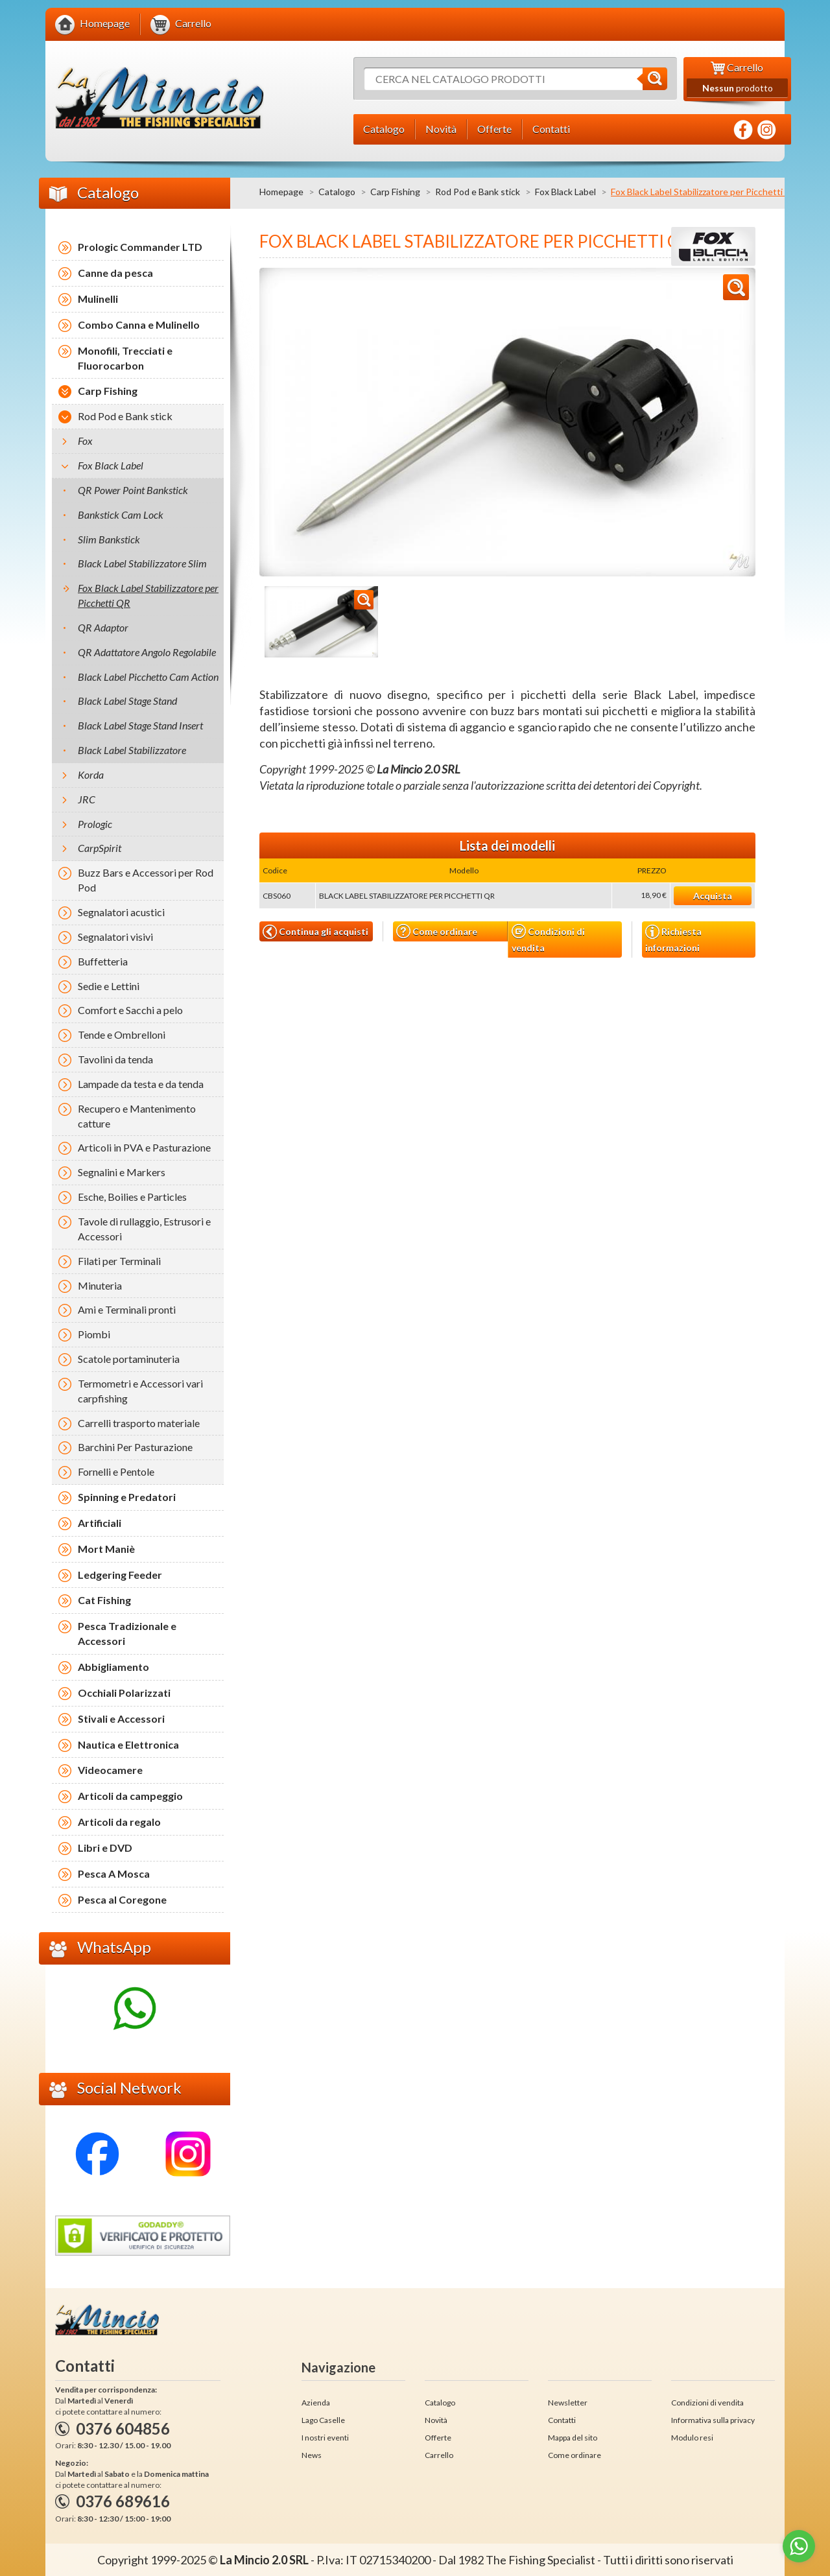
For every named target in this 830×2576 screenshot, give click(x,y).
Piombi (94, 1334)
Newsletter (567, 2402)
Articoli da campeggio (130, 1796)
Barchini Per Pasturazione (135, 1447)
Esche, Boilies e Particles (132, 1196)
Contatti (562, 2420)
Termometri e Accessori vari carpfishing (140, 1390)
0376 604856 (123, 2428)
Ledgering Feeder (120, 1574)
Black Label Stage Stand (127, 700)
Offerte (438, 2437)
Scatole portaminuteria (129, 1359)
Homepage (281, 191)
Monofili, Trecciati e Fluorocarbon (125, 358)
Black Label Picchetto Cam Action (148, 676)
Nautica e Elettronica (128, 1744)
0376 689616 (123, 2501)
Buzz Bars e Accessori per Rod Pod (145, 879)
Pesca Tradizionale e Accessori (127, 1633)
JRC (86, 799)
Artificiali (99, 1523)
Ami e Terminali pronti (127, 1309)
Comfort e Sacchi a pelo (130, 1010)
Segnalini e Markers (121, 1172)
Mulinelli (98, 298)
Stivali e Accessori (121, 1718)
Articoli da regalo (119, 1821)
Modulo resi (692, 2437)
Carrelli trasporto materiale (139, 1423)
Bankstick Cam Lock (120, 514)
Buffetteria (103, 961)
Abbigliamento (113, 1666)
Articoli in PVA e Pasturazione (144, 1147)
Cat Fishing (104, 1600)
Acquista (712, 895)
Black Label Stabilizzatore (132, 750)
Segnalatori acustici (121, 912)
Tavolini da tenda (115, 1059)
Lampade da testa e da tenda (141, 1084)
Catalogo (336, 191)
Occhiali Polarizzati (124, 1692)
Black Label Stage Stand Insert (140, 725)
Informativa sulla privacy (713, 2420)
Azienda (316, 2402)
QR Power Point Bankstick (133, 490)
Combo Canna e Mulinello (139, 324)
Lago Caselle (323, 2420)
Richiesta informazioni (673, 939)
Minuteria (100, 1285)
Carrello (439, 2455)
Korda (91, 774)
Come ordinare (436, 931)
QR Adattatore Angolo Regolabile (147, 652)
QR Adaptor (103, 627)
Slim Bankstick (109, 539)
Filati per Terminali (119, 1261)
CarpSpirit (99, 848)
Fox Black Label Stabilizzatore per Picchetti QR (148, 595)
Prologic (95, 824)
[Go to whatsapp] (799, 2546)
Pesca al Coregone (122, 1899)
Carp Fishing (395, 191)
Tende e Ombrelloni (121, 1034)
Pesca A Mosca (114, 1873)
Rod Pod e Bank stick (477, 191)
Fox (85, 440)
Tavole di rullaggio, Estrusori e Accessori (144, 1228)
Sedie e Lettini (108, 986)
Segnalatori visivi (115, 936)
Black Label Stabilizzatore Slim (142, 563)
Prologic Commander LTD (140, 247)
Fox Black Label (565, 191)
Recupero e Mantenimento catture (137, 1115)
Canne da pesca (115, 272)
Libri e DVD (105, 1847)
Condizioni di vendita (548, 938)
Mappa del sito (572, 2437)
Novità (436, 2420)
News (312, 2455)
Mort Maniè (106, 1548)
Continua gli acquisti (315, 932)
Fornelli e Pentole (116, 1471)
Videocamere (110, 1770)
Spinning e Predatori (127, 1497)
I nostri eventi (325, 2437)
